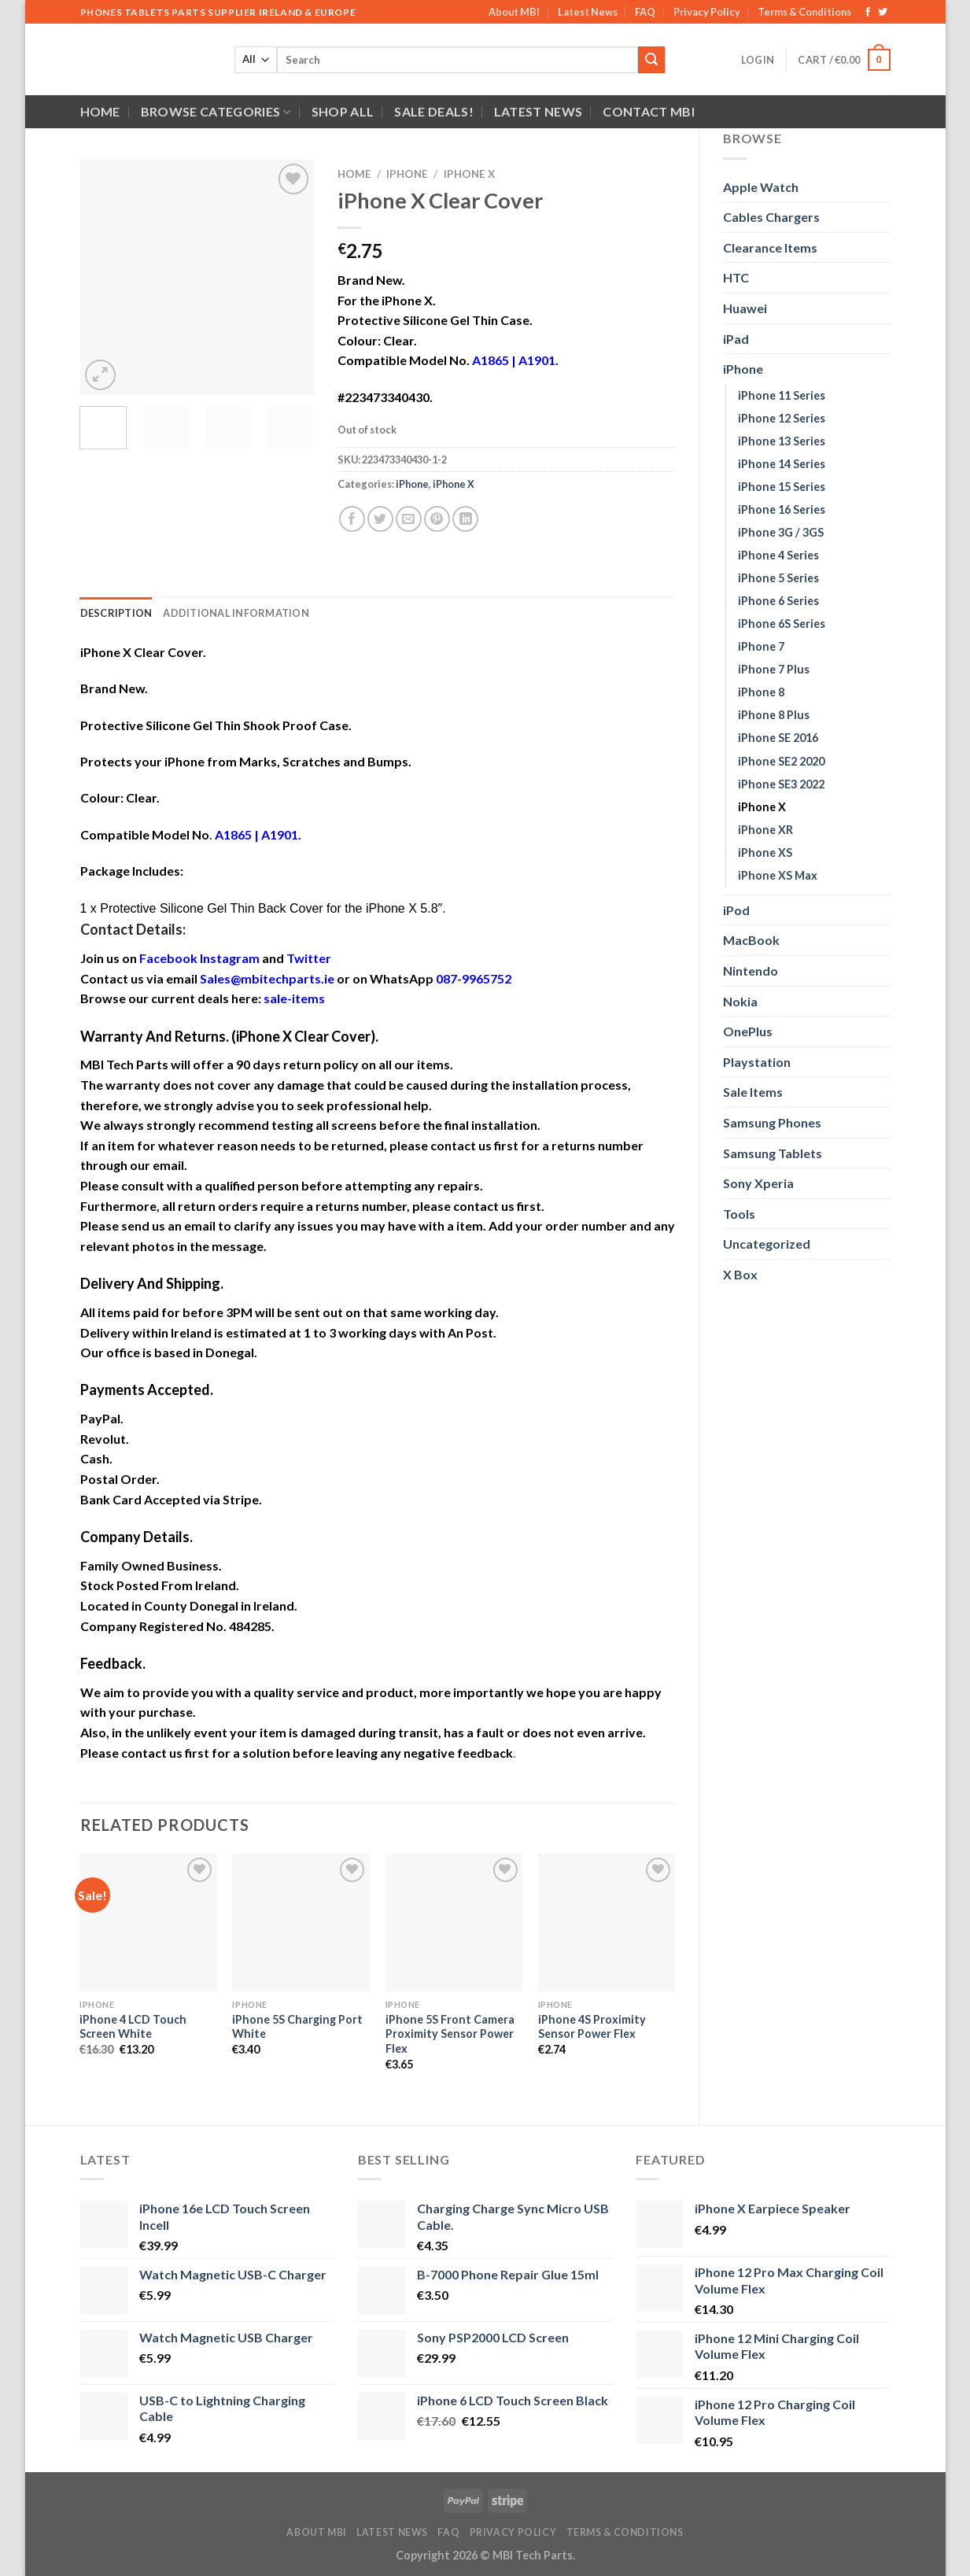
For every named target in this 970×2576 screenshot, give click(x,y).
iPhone (743, 368)
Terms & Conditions (804, 12)
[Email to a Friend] (409, 519)
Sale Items (753, 1091)
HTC (736, 277)
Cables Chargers (771, 216)
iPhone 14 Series (781, 464)
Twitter (308, 957)
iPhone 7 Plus (774, 669)
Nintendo (750, 970)
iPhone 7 (761, 646)
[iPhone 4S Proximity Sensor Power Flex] (607, 1922)
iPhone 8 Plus (774, 715)
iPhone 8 (761, 692)
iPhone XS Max (777, 875)
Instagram (230, 957)
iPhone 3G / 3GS (781, 532)
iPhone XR (765, 829)
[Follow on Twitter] (882, 12)
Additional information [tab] (236, 613)
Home (100, 111)
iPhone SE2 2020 (781, 761)
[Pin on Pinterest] (437, 519)
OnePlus (748, 1031)
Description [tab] (116, 613)
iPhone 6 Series (778, 600)
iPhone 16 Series (781, 509)
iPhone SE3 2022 (781, 784)
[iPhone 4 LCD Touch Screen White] (148, 1922)
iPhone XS (765, 852)
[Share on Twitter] (380, 519)
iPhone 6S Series (781, 623)
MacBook (751, 939)
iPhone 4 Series (778, 555)
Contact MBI (649, 111)
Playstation (757, 1061)
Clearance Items (770, 247)
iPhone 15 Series (781, 486)
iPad (736, 338)
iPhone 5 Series (778, 578)
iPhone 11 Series (781, 395)
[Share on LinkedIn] (465, 519)
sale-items (294, 998)
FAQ (645, 12)
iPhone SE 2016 (778, 737)
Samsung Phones (772, 1122)
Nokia (740, 1001)
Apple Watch (760, 186)
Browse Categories (216, 112)
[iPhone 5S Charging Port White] (301, 1922)
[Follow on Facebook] (867, 12)
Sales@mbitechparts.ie (267, 978)
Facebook (168, 957)
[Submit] (651, 59)
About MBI (514, 12)
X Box (740, 1274)
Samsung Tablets (772, 1153)
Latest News (588, 12)
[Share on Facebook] (352, 519)
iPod (736, 909)
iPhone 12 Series (781, 418)
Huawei (745, 308)
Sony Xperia (758, 1182)
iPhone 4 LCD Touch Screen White (132, 2027)
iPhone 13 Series (781, 441)
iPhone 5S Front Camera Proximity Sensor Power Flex (450, 2034)
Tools (739, 1213)
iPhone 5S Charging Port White (297, 2027)
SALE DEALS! (434, 111)
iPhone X (762, 807)
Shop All (343, 111)
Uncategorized (766, 1243)
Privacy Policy (706, 12)
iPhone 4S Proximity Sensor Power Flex (592, 2027)
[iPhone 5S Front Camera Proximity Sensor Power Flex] (454, 1922)
